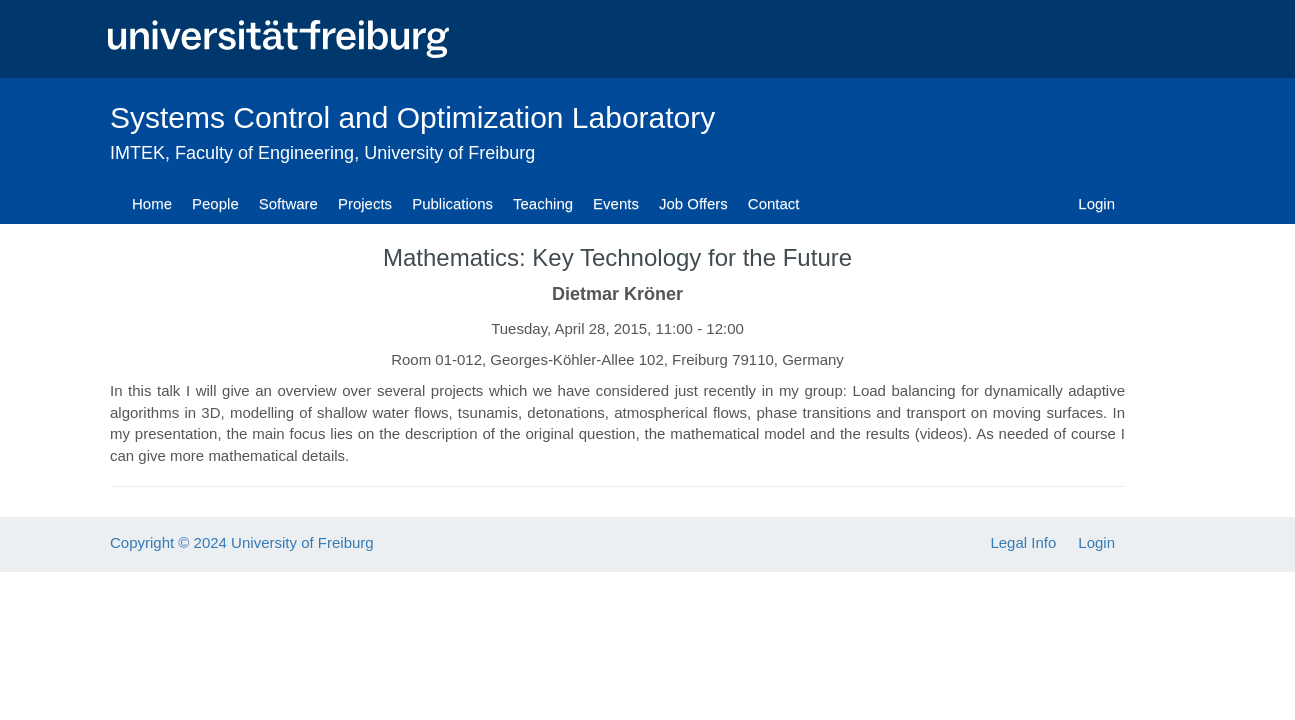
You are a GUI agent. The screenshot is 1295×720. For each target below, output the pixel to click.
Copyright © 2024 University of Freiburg (242, 542)
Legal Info (1023, 542)
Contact (774, 203)
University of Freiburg (449, 153)
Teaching (543, 203)
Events (616, 203)
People (215, 203)
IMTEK (137, 153)
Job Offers (693, 203)
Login (1096, 203)
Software (288, 203)
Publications (452, 203)
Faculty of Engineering (264, 153)
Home (152, 203)
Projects (365, 203)
